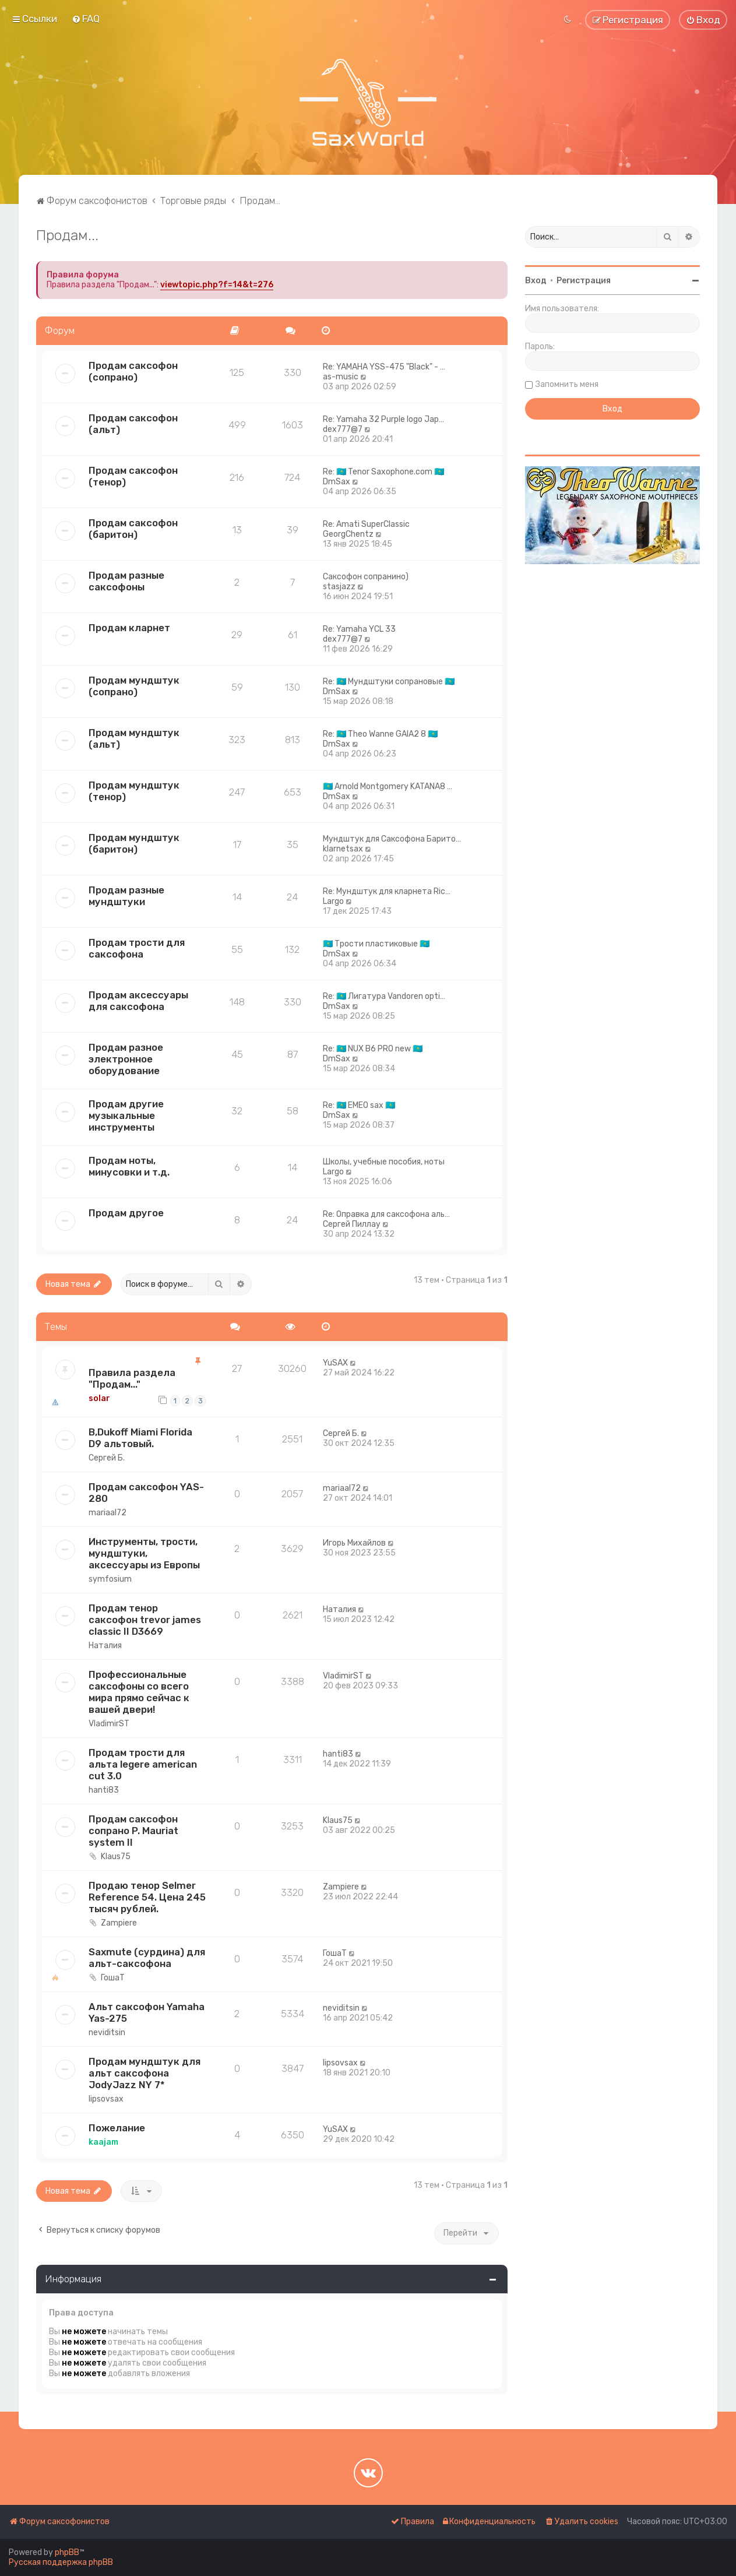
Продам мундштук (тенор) (134, 791)
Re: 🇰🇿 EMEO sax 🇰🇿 (359, 1105)
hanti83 (104, 1790)
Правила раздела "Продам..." (132, 1378)
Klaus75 (116, 1856)
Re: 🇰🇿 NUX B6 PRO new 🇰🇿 (372, 1049)
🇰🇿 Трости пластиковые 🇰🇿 (376, 944)
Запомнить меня (567, 384)
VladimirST (109, 1724)
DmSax (336, 482)
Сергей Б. (107, 1458)
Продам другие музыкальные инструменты (126, 1115)
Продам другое (126, 1213)
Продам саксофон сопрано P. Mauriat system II (133, 1830)
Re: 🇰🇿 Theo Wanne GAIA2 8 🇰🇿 (380, 734)
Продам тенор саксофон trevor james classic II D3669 (145, 1619)
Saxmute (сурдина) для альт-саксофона (147, 1957)
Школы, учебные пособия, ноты (384, 1162)
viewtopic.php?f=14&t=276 (216, 285)
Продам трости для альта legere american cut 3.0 (143, 1764)
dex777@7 (342, 429)
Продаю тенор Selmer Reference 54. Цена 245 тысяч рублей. (147, 1897)
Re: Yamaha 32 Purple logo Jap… (383, 419)
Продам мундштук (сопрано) (134, 686)
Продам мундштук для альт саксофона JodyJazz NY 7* (144, 2073)
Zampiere (119, 1923)
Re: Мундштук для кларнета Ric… (386, 891)
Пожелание (117, 2128)
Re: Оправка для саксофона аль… (386, 1214)
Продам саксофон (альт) (133, 423)
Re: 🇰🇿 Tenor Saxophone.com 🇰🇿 (383, 472)
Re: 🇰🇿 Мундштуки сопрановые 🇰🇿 (389, 682)
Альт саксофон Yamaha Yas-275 (147, 2012)
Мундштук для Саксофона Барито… (392, 839)
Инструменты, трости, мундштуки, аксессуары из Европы (144, 1553)
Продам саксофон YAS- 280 (146, 1492)
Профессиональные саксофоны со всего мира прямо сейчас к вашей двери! (139, 1692)
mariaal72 (107, 1513)
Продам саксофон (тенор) (133, 476)
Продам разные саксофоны (126, 581)
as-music (340, 377)
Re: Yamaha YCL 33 (359, 629)
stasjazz (339, 587)
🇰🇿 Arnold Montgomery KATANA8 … (387, 786)
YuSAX (335, 1363)
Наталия (105, 1646)
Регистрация (584, 281)
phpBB (67, 2552)
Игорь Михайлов (354, 1543)
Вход (536, 281)
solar (99, 1398)
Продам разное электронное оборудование (126, 1058)
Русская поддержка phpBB (61, 2562)
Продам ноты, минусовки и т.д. (129, 1166)
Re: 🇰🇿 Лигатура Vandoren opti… (384, 996)
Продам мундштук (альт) (134, 738)
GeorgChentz (348, 534)
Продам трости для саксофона (137, 948)
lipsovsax (106, 2099)
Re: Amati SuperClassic (366, 524)
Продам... (67, 235)
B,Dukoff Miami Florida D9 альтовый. (140, 1437)
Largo (333, 901)
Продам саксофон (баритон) (133, 528)
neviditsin (107, 2032)
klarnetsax (343, 849)
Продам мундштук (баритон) (134, 843)
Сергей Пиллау (352, 1224)
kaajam (103, 2142)
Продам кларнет (129, 628)
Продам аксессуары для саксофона (138, 1000)
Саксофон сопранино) (366, 577)
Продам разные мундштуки (126, 895)
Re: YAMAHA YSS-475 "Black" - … (384, 367)
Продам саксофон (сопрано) (133, 371)
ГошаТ (113, 1978)
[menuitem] (86, 18)
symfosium (110, 1579)
